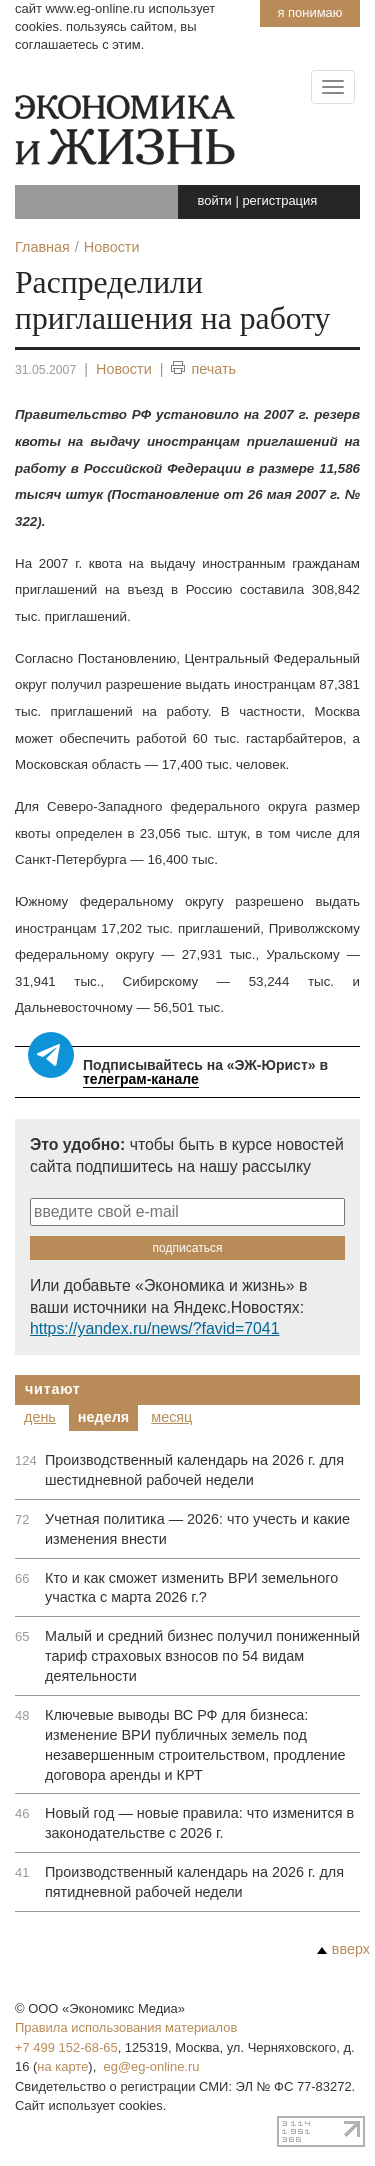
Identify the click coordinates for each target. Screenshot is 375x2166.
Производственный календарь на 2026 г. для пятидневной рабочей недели (194, 1882)
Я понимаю (309, 12)
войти (215, 200)
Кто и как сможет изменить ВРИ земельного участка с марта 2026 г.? (191, 1588)
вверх (343, 1949)
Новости (124, 369)
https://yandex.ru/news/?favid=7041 (154, 1328)
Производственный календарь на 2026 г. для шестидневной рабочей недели (194, 1470)
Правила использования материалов (126, 2027)
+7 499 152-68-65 (66, 2047)
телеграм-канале (141, 1079)
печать (203, 369)
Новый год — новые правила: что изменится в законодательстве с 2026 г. (199, 1823)
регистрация (279, 200)
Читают (53, 1389)
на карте (62, 2066)
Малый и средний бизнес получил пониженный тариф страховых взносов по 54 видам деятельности (202, 1656)
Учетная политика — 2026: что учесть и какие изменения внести (197, 1529)
